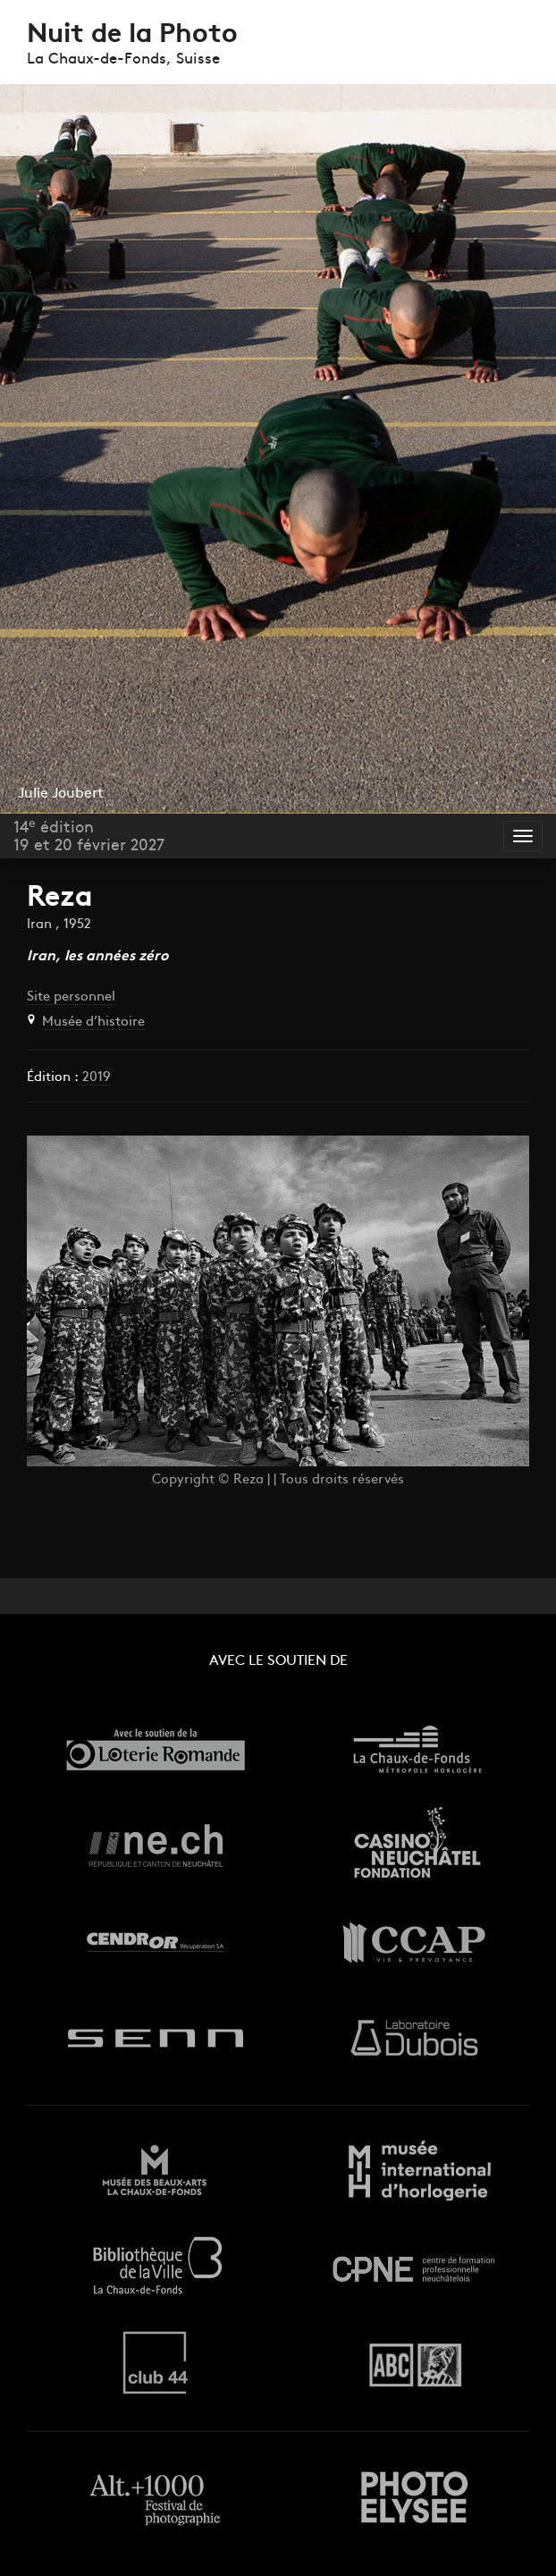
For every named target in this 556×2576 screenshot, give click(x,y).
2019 (95, 1078)
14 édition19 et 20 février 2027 (88, 837)
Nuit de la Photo (132, 35)
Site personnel (71, 997)
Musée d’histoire (93, 1022)
